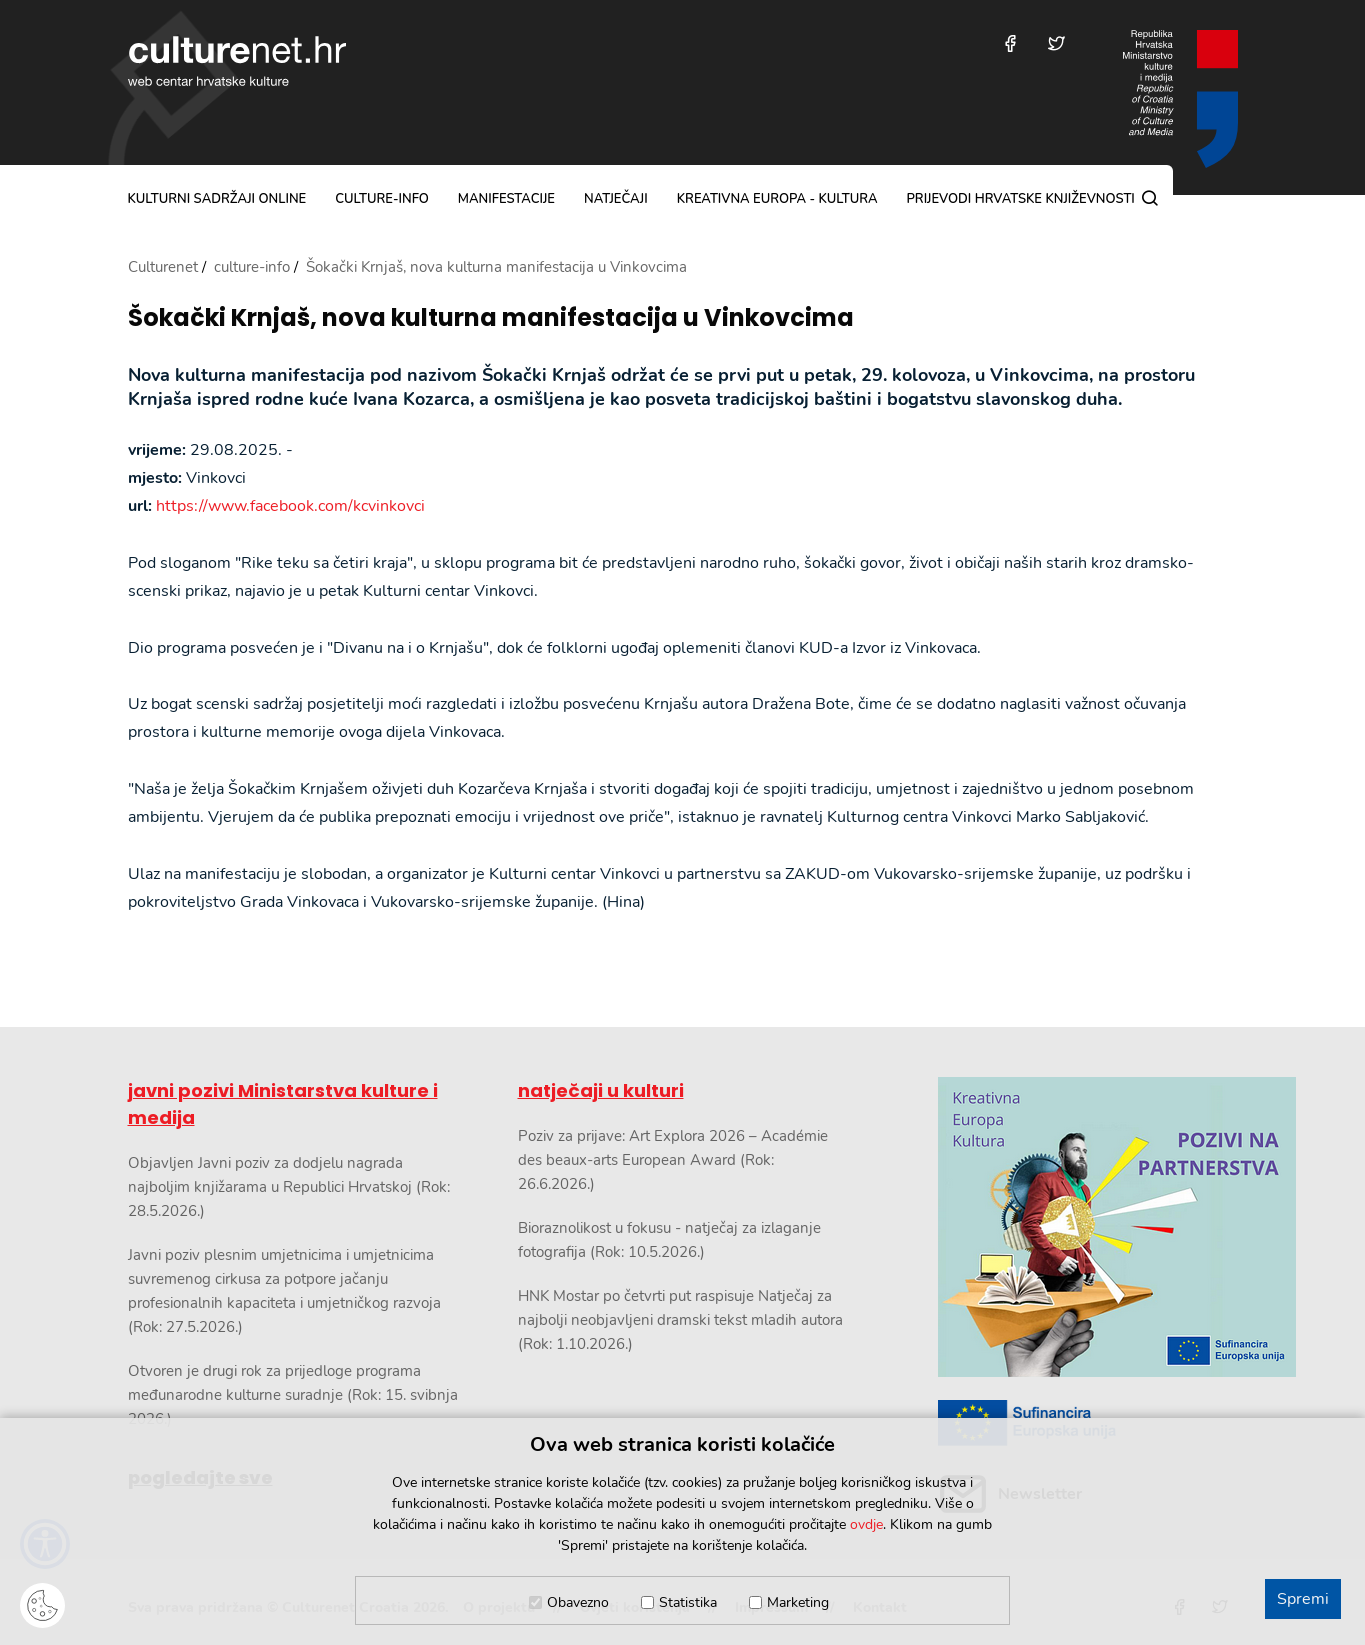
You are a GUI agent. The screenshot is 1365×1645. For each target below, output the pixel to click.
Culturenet (163, 267)
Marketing (798, 1602)
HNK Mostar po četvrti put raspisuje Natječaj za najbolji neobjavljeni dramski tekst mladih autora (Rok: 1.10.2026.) (680, 1320)
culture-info (382, 199)
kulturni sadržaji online (217, 199)
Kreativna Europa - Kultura (777, 199)
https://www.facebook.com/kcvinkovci (290, 506)
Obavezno (578, 1602)
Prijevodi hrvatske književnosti (1020, 199)
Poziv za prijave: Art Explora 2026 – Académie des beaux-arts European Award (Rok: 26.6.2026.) (673, 1160)
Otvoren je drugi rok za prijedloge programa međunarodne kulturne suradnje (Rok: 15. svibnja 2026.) (293, 1395)
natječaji (616, 199)
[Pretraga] (1150, 198)
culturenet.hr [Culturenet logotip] (237, 61)
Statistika (688, 1602)
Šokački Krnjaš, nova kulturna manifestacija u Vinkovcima (491, 318)
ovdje (866, 1524)
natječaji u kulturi (601, 1090)
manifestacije (506, 199)
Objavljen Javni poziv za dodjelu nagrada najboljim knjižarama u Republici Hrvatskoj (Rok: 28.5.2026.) (289, 1187)
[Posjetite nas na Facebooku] (1010, 43)
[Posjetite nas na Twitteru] (1056, 43)
